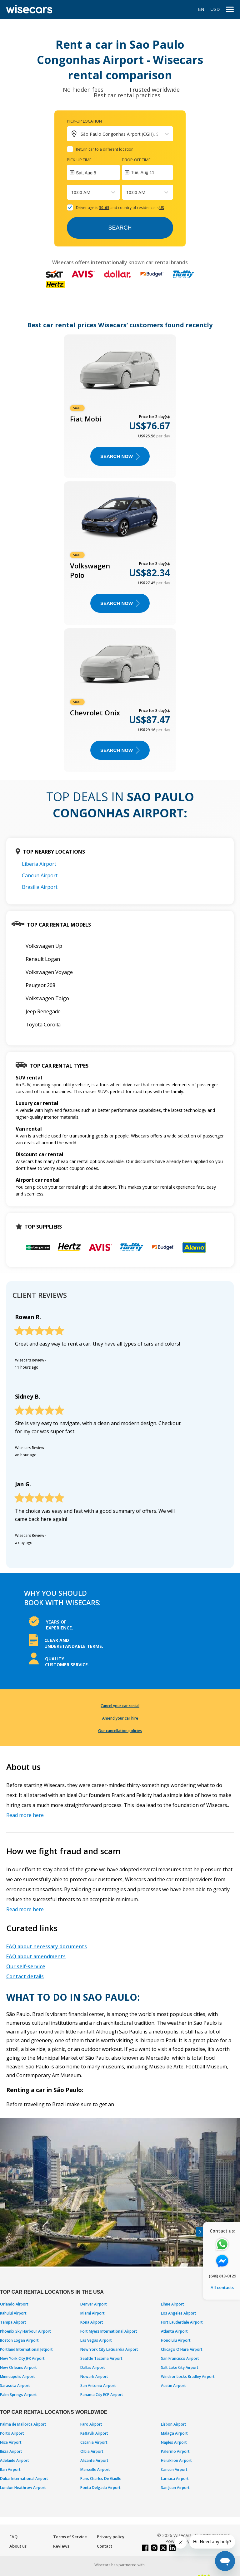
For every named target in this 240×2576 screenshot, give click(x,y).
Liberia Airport (39, 863)
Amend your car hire (120, 1718)
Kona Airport (91, 2322)
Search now (120, 456)
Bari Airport (10, 2469)
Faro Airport (91, 2424)
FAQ (13, 2536)
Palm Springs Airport (18, 2394)
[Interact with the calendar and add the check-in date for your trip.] (93, 172)
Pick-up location (84, 121)
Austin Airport (173, 2385)
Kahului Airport (13, 2313)
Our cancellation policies (120, 1730)
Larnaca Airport (175, 2478)
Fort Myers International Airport (108, 2331)
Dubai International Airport (24, 2478)
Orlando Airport (14, 2304)
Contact (104, 2546)
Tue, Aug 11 (142, 172)
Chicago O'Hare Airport (181, 2349)
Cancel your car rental (120, 1705)
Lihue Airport (172, 2304)
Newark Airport (94, 2376)
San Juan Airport (175, 2487)
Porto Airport (12, 2433)
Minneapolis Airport (17, 2376)
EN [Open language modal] (201, 9)
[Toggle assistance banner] (199, 2232)
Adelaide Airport (14, 2460)
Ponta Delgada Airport (100, 2487)
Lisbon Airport (173, 2424)
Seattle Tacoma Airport (101, 2358)
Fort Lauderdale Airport (182, 2322)
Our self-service (25, 1966)
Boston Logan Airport (19, 2340)
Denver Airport (93, 2304)
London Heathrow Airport (23, 2487)
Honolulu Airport (176, 2340)
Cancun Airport (40, 875)
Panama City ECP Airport (101, 2394)
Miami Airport (92, 2313)
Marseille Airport (95, 2469)
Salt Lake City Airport (179, 2367)
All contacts (222, 2287)
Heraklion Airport (176, 2460)
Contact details (25, 1976)
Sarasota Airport (15, 2385)
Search (120, 228)
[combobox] (71, 192)
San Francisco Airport (180, 2358)
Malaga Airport (174, 2433)
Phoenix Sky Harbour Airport (25, 2331)
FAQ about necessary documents (46, 1946)
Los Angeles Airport (178, 2313)
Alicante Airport (94, 2460)
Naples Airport (174, 2442)
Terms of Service (70, 2536)
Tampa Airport (13, 2322)
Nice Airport (11, 2442)
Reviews (61, 2546)
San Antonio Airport (98, 2385)
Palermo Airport (175, 2451)
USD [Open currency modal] (215, 9)
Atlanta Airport (174, 2331)
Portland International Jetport (26, 2349)
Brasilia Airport (40, 887)
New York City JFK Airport (22, 2358)
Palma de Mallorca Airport (23, 2424)
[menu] (230, 9)
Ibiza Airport (11, 2451)
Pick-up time (79, 160)
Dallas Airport (92, 2367)
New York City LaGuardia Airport (109, 2349)
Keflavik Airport (94, 2433)
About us (18, 2546)
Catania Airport (94, 2442)
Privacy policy (110, 2536)
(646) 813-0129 (222, 2276)
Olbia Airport (91, 2451)
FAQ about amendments (36, 1956)
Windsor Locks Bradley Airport (188, 2376)
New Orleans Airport (18, 2367)
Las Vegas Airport (96, 2340)
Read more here (25, 1815)
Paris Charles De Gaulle (100, 2478)
